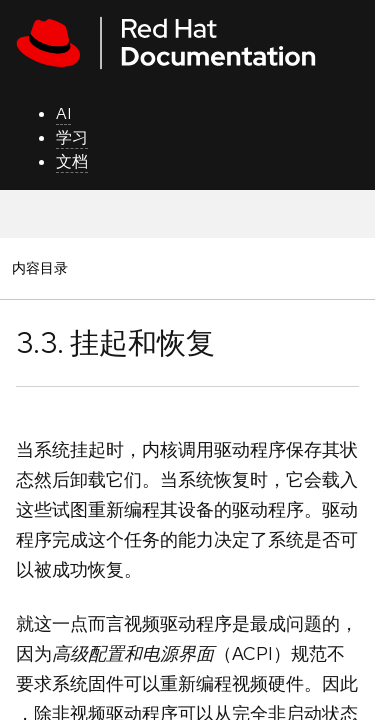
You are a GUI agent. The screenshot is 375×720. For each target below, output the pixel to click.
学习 (72, 137)
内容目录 (39, 267)
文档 (72, 161)
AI (63, 113)
